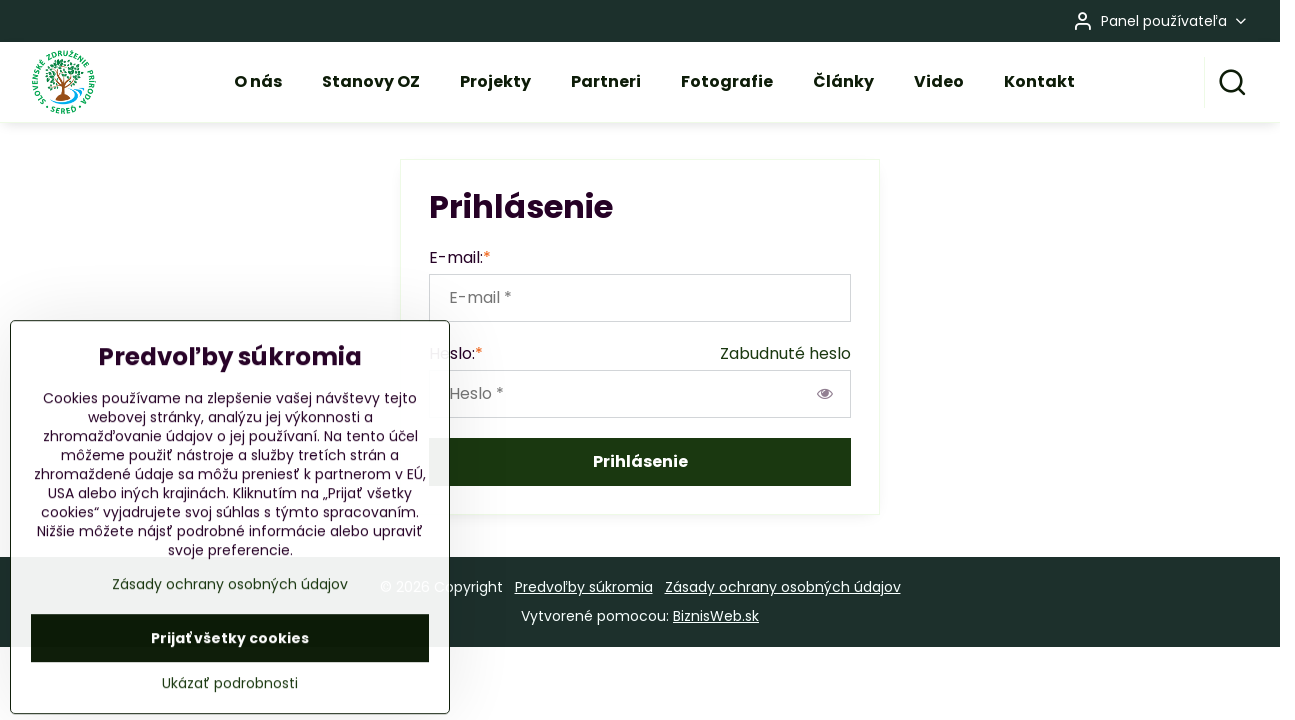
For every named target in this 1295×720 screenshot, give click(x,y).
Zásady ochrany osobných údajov (783, 587)
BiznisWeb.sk (716, 616)
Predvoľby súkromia (584, 587)
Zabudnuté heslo (785, 353)
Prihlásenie (640, 461)
